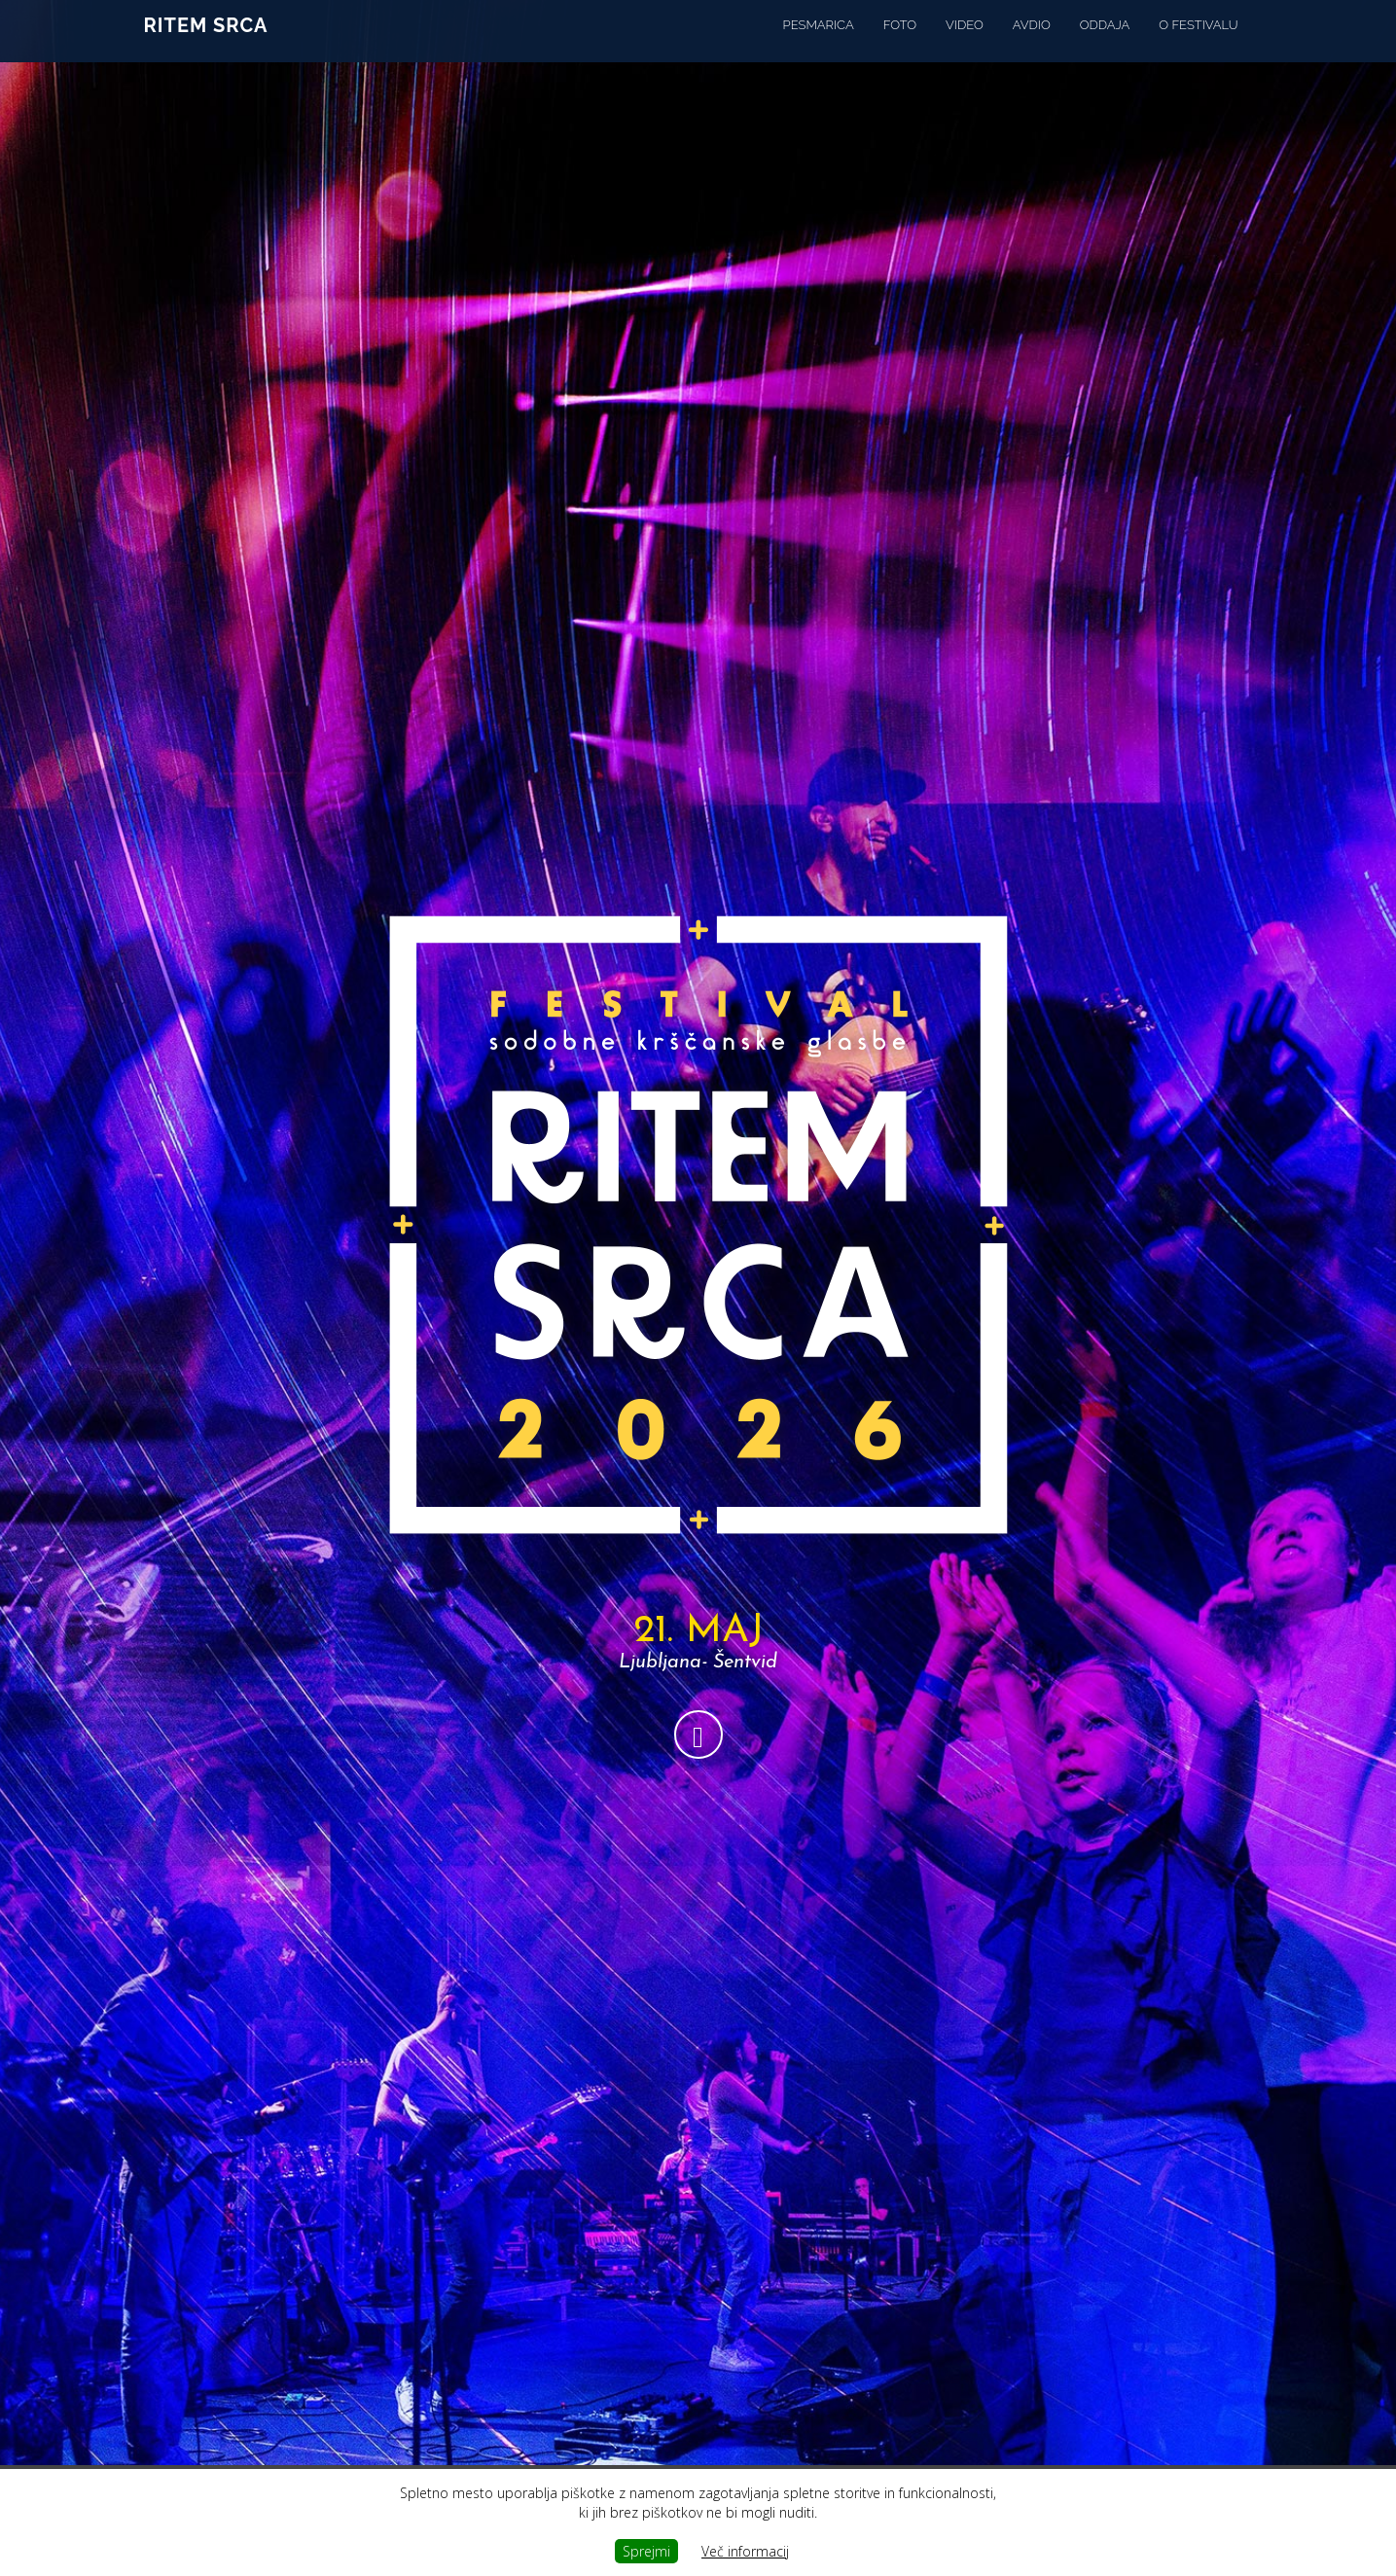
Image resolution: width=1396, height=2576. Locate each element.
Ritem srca (206, 43)
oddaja (1105, 43)
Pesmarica (818, 43)
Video (965, 43)
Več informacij (745, 2551)
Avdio (1032, 43)
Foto (899, 43)
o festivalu (1198, 43)
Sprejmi (646, 2551)
